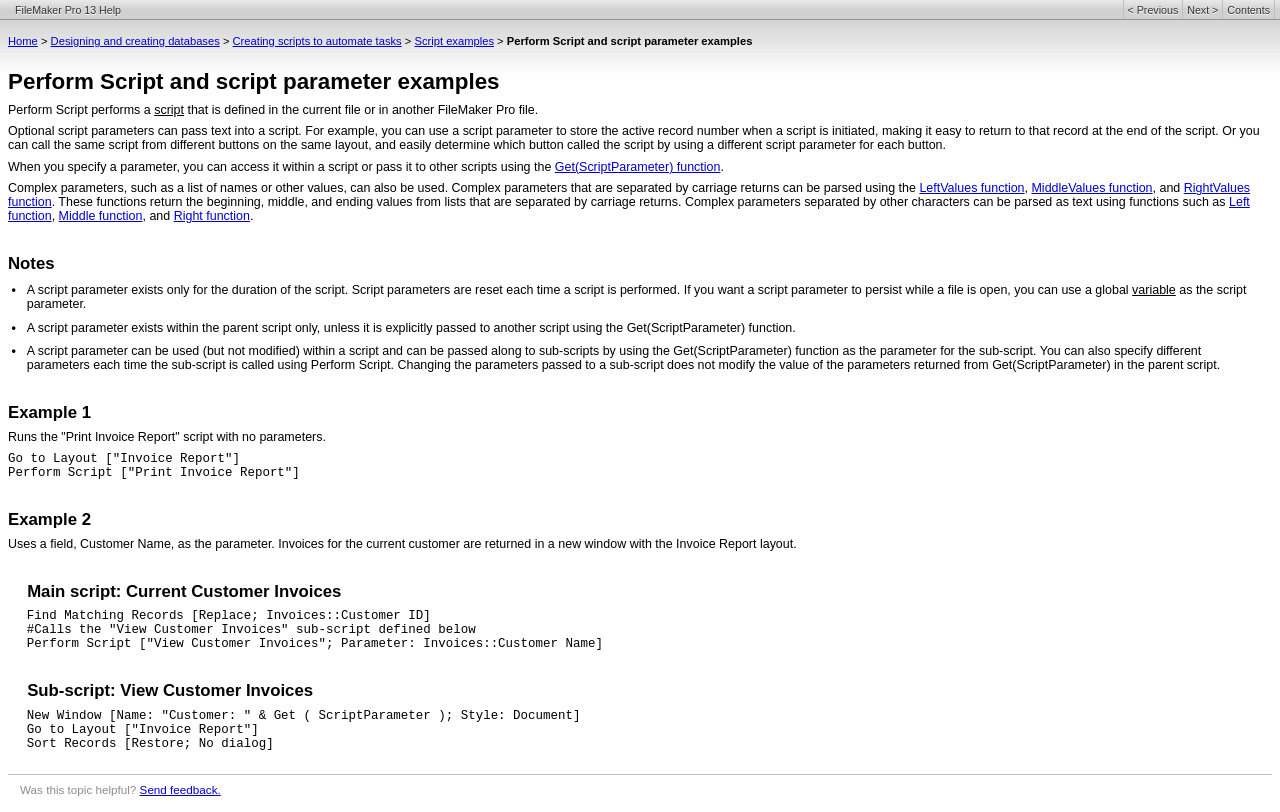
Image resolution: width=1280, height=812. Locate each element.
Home (23, 41)
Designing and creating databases (135, 41)
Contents (1248, 10)
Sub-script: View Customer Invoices (170, 690)
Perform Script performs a (81, 110)
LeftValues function (971, 188)
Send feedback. (180, 789)
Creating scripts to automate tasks (317, 41)
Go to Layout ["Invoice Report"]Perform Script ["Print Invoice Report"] (154, 466)
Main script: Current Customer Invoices (184, 591)
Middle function (101, 216)
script (169, 110)
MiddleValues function (1091, 188)
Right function (212, 216)
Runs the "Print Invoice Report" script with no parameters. (167, 437)
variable (1154, 290)
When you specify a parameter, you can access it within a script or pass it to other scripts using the (281, 167)
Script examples (454, 41)
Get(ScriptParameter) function (638, 167)
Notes (31, 263)
